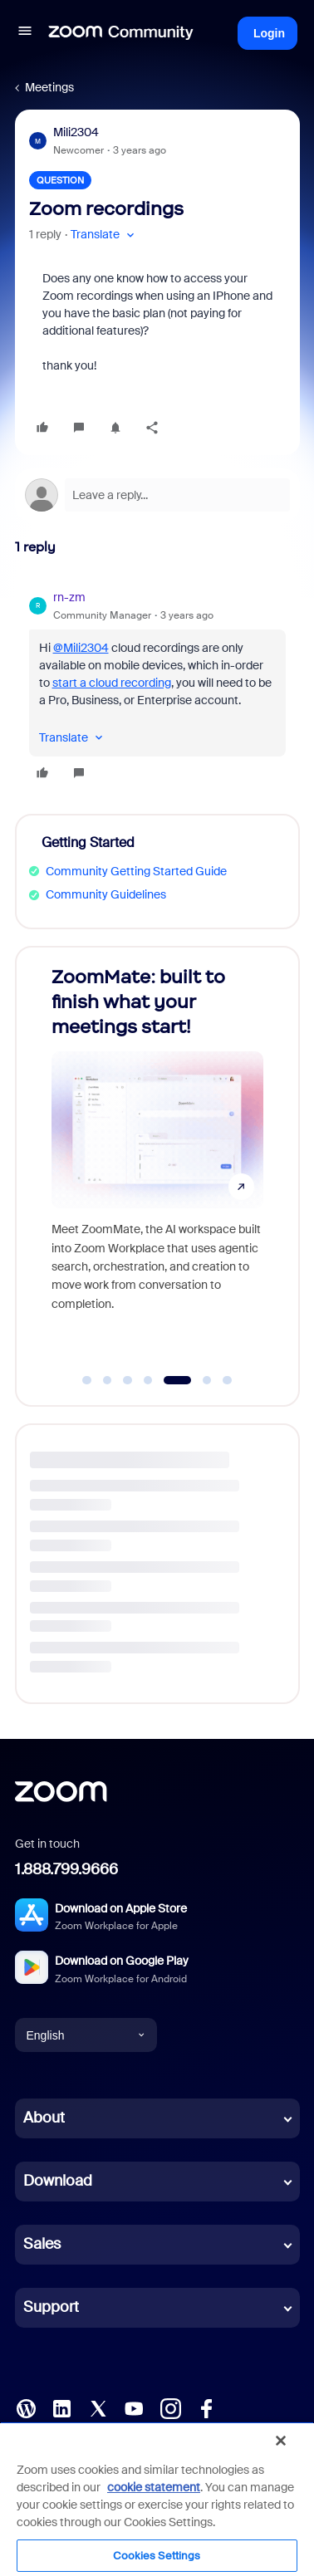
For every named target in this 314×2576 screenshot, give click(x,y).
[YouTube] (134, 2407)
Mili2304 (76, 132)
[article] (157, 687)
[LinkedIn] (61, 2407)
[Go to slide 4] (147, 1380)
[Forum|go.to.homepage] (121, 33)
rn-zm (69, 597)
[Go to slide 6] (206, 1380)
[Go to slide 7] (227, 1380)
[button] (25, 33)
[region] (157, 2499)
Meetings (49, 87)
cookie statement (153, 2487)
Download (57, 2181)
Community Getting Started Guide (136, 871)
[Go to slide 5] (177, 1380)
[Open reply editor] (157, 495)
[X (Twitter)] (98, 2407)
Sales (42, 2244)
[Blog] (26, 2407)
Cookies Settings (156, 2556)
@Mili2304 (81, 647)
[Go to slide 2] (107, 1380)
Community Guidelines (106, 894)
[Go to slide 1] (87, 1380)
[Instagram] (170, 2407)
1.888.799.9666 (66, 1869)
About (44, 2118)
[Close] (281, 2441)
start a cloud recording (111, 682)
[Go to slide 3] (127, 1380)
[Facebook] (206, 2407)
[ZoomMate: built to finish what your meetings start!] (157, 1160)
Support (51, 2307)
